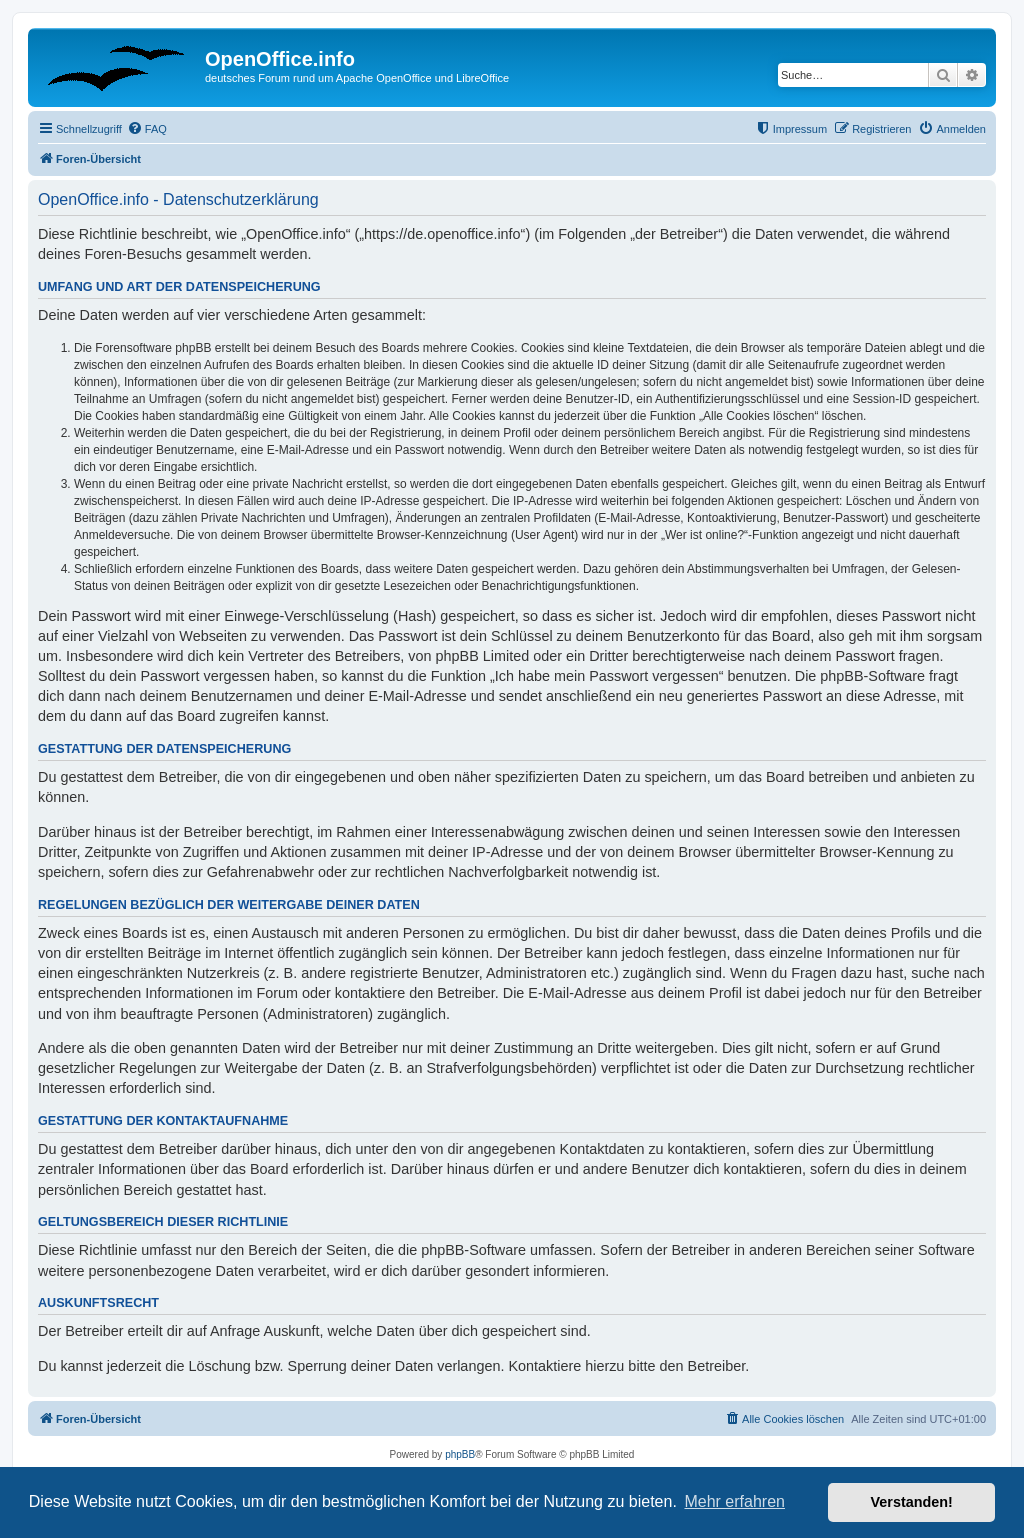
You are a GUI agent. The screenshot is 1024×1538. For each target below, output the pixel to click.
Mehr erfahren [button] (734, 1501)
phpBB (460, 1454)
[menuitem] (147, 129)
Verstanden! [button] (912, 1502)
